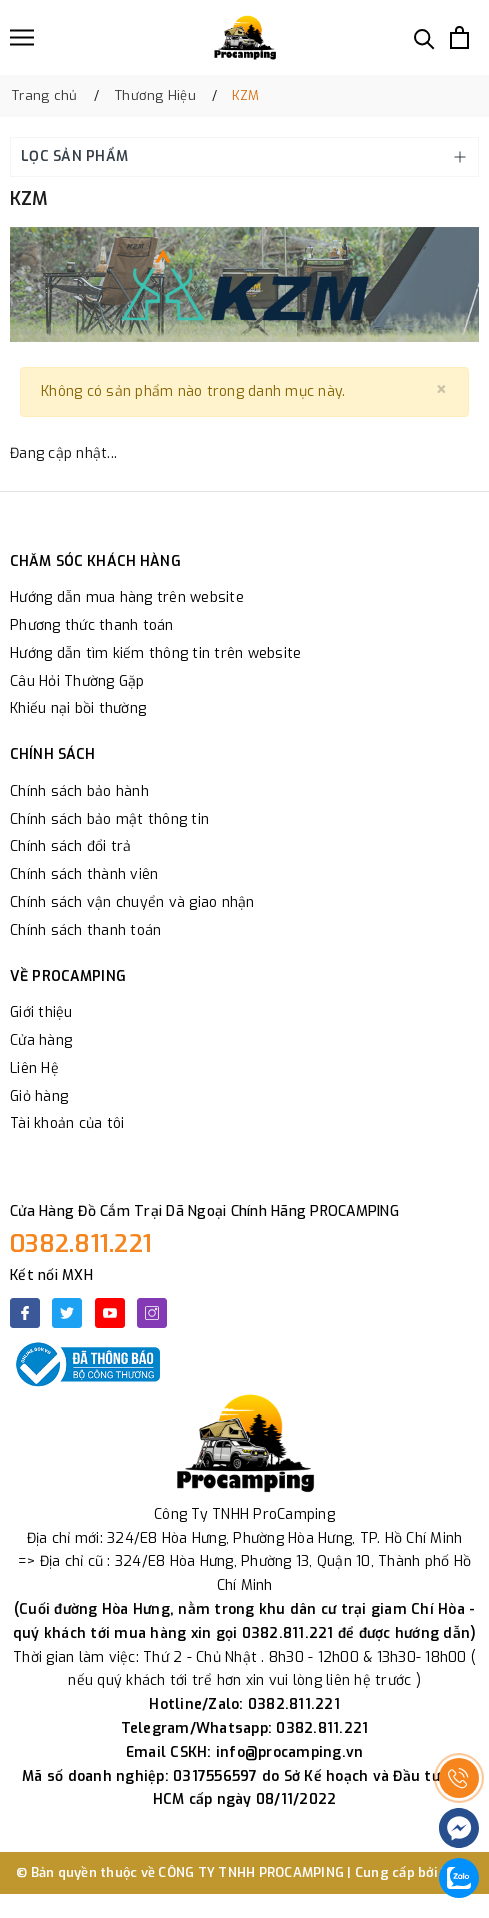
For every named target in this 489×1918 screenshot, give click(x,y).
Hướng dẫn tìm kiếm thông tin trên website (155, 653)
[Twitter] (67, 1313)
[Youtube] (110, 1313)
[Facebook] (25, 1313)
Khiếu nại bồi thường (78, 708)
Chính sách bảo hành (79, 791)
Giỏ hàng (39, 1096)
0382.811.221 (81, 1244)
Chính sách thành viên (84, 874)
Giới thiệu (41, 1012)
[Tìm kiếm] (424, 37)
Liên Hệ (34, 1068)
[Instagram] (152, 1313)
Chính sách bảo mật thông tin (109, 819)
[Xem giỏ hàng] (459, 37)
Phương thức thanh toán (92, 625)
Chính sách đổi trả (71, 846)
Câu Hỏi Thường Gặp (77, 681)
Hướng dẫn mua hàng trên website (127, 597)
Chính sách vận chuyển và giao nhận (132, 902)
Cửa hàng (41, 1040)
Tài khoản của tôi (67, 1123)
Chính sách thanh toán (85, 930)
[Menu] (22, 37)
